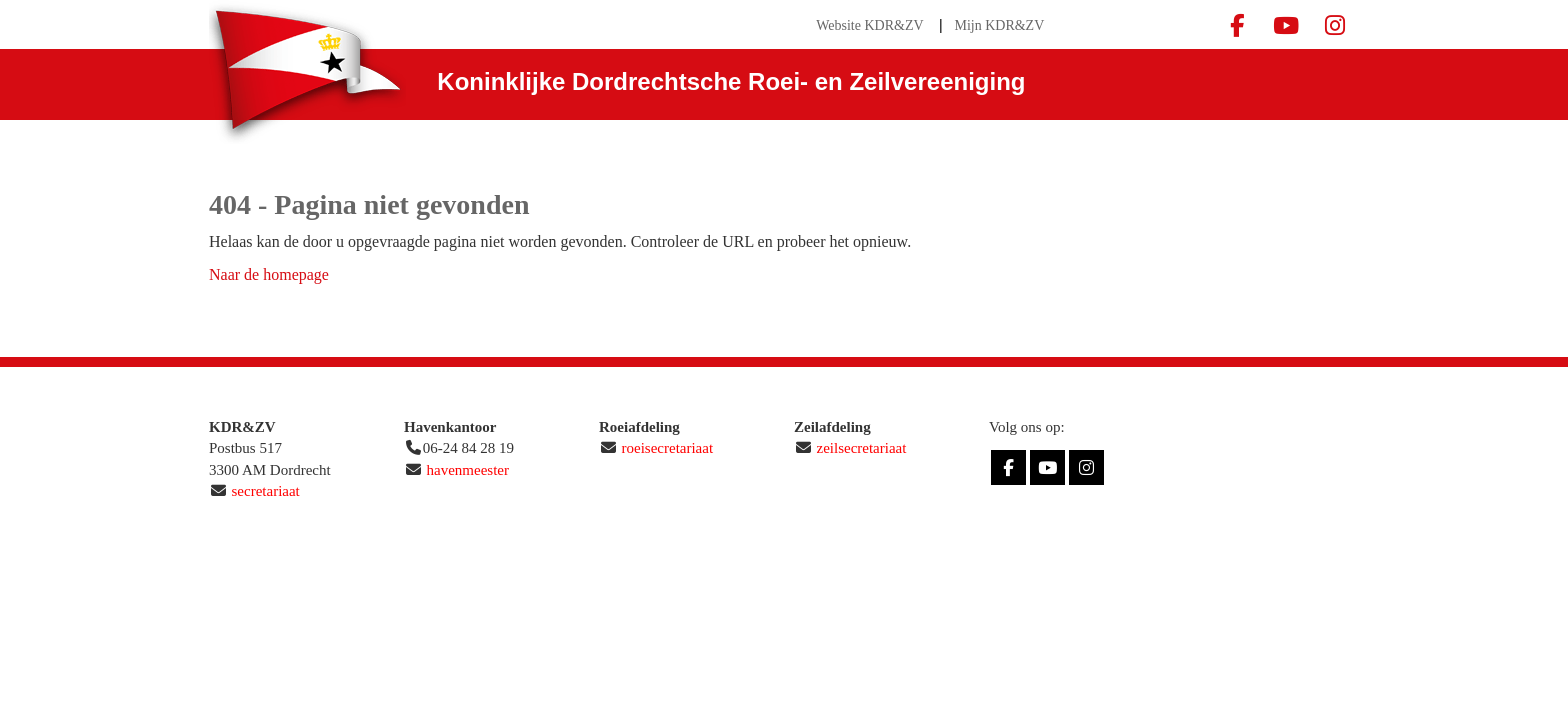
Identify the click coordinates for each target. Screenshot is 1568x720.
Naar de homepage (269, 274)
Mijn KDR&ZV (999, 25)
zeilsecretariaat (862, 448)
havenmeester (468, 470)
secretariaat (266, 491)
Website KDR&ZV (869, 25)
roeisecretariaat (668, 448)
